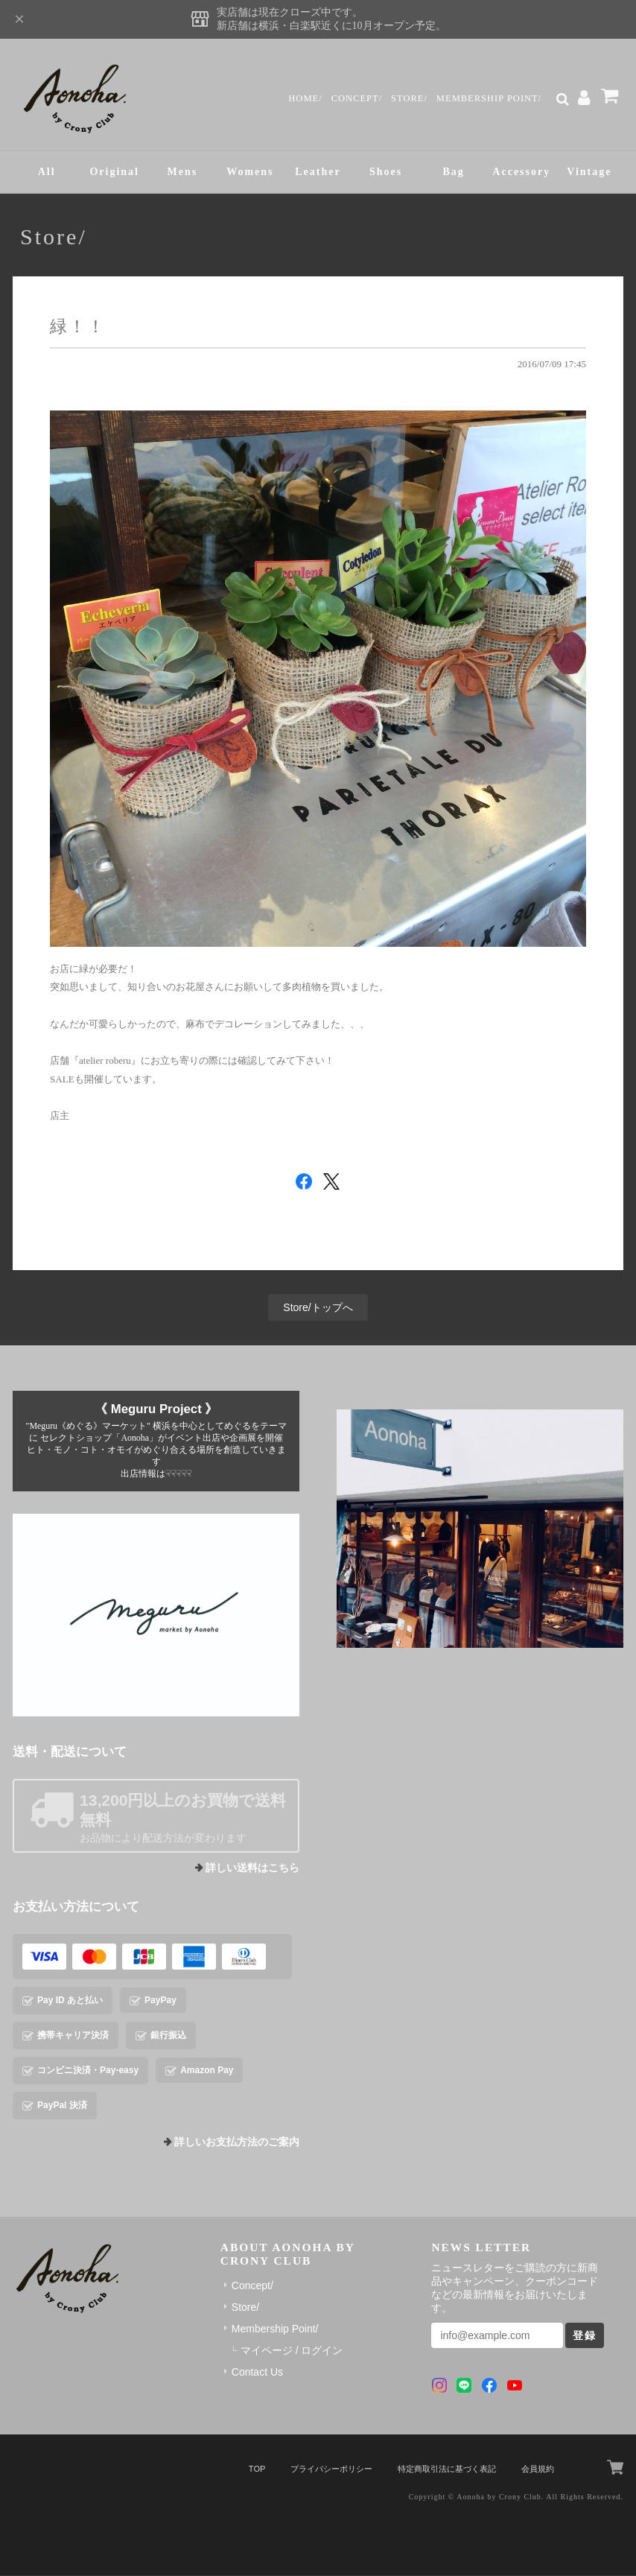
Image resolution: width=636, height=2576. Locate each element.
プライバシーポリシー (331, 2470)
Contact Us (257, 2373)
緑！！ (78, 327)
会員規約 (537, 2470)
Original (114, 172)
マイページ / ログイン (292, 2351)
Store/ (408, 98)
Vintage (589, 172)
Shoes (385, 172)
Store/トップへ (317, 1308)
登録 (585, 2336)
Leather (317, 172)
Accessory (521, 172)
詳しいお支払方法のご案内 (236, 2142)
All (47, 172)
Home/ (304, 98)
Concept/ (355, 98)
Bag (454, 172)
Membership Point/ (488, 98)
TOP (257, 2470)
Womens (249, 172)
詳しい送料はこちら (252, 1868)
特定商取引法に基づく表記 (447, 2470)
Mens (182, 172)
